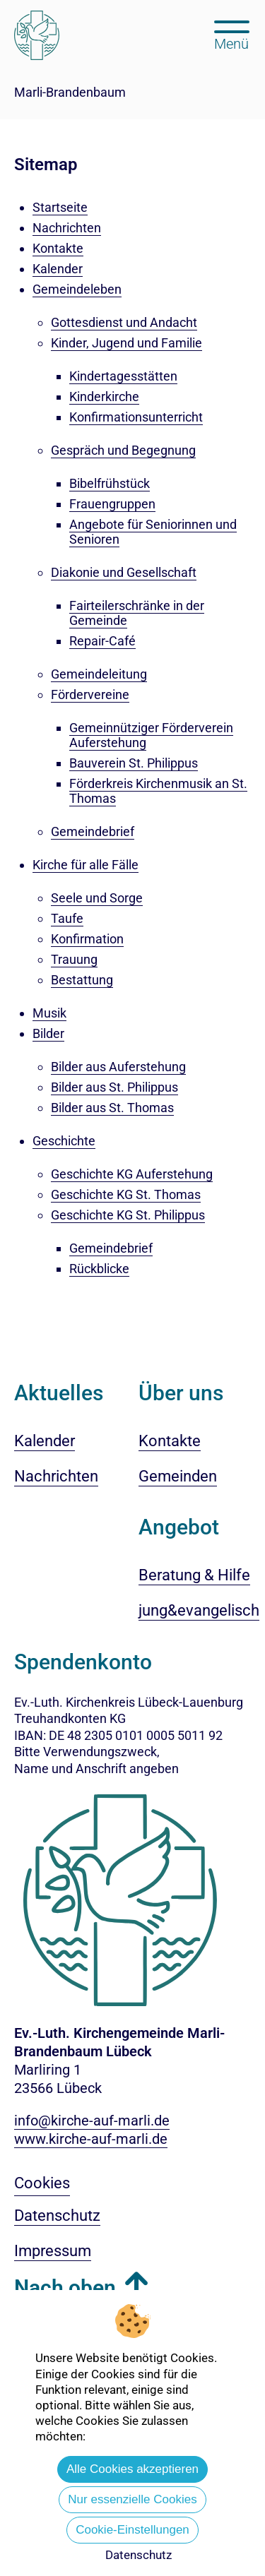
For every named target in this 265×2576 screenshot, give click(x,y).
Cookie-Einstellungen (132, 2529)
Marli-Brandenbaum (70, 92)
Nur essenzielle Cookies (132, 2499)
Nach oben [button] (65, 2287)
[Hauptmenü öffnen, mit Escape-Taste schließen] (231, 34)
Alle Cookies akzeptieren (132, 2469)
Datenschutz (138, 2555)
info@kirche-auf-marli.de (92, 2120)
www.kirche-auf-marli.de (90, 2138)
